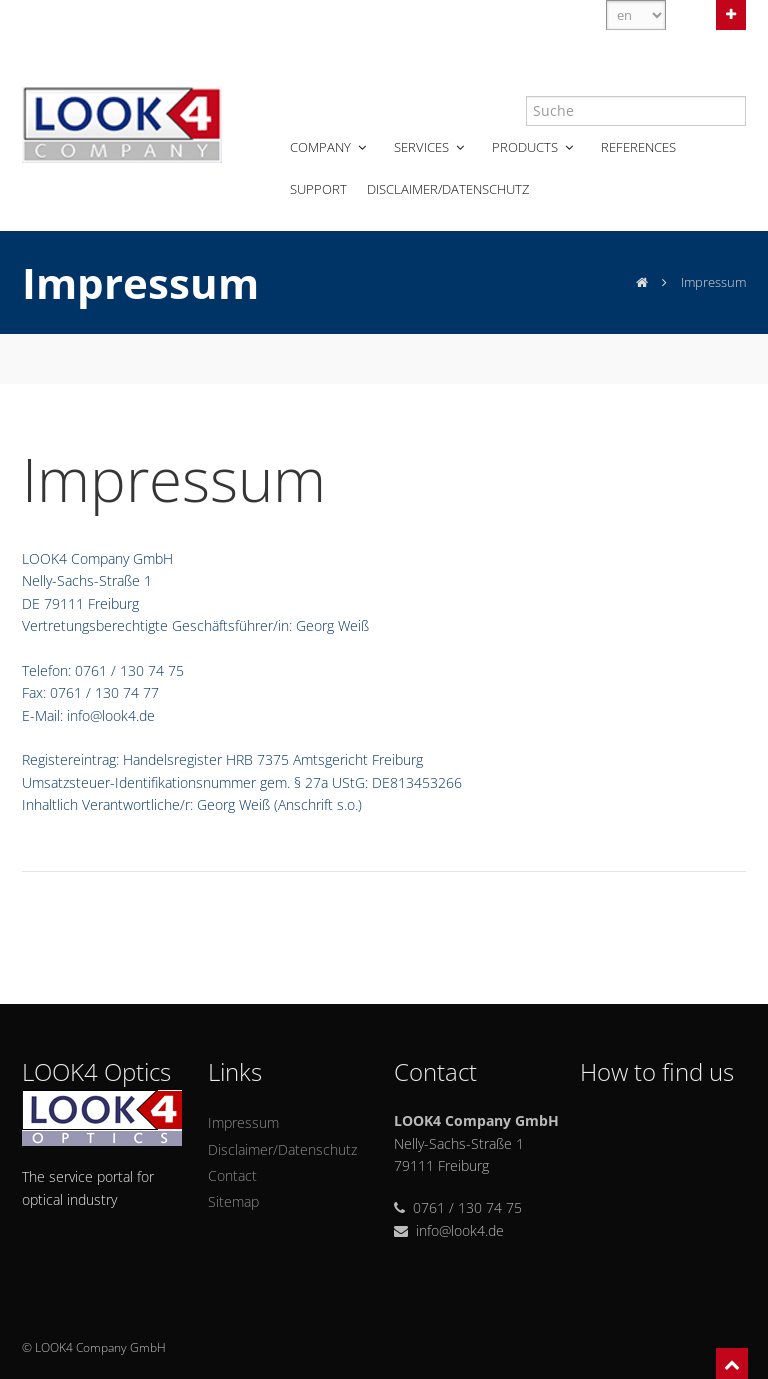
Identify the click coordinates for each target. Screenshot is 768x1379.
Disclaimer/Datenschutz (448, 189)
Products (534, 147)
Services (431, 147)
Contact (232, 1175)
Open (731, 13)
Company (330, 147)
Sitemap (233, 1201)
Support (318, 189)
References (638, 147)
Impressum (243, 1122)
